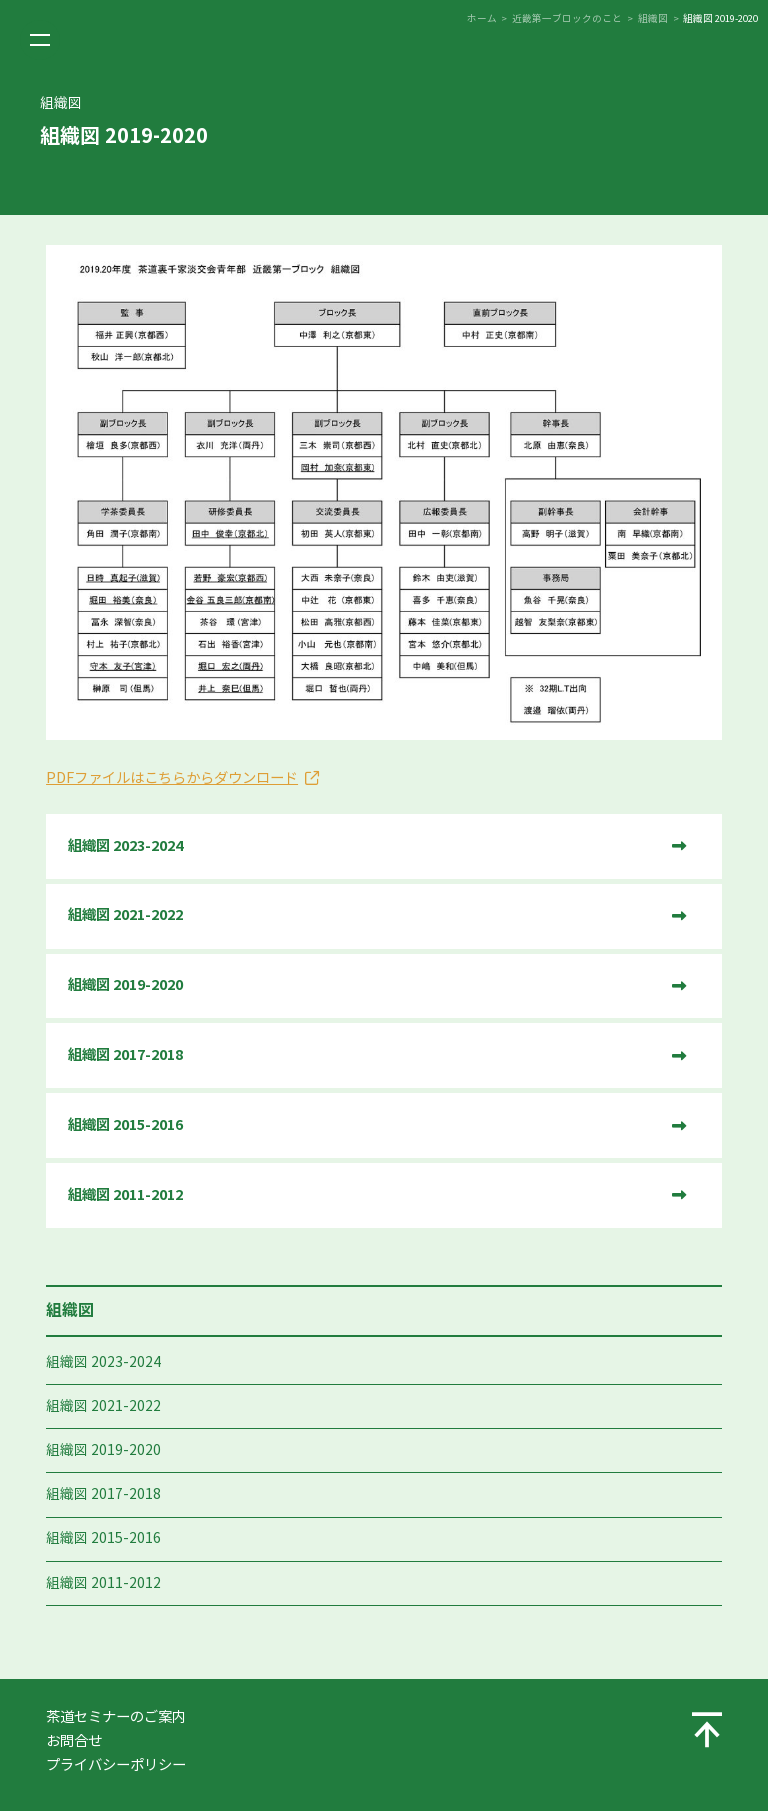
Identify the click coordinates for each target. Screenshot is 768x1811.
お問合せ (74, 1741)
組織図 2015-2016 (103, 1538)
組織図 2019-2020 (103, 1450)
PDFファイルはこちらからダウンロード (172, 778)
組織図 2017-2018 (103, 1494)
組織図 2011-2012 (103, 1583)
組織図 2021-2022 (103, 1406)
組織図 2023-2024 (103, 1362)
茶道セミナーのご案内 (116, 1717)
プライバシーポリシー (116, 1765)
